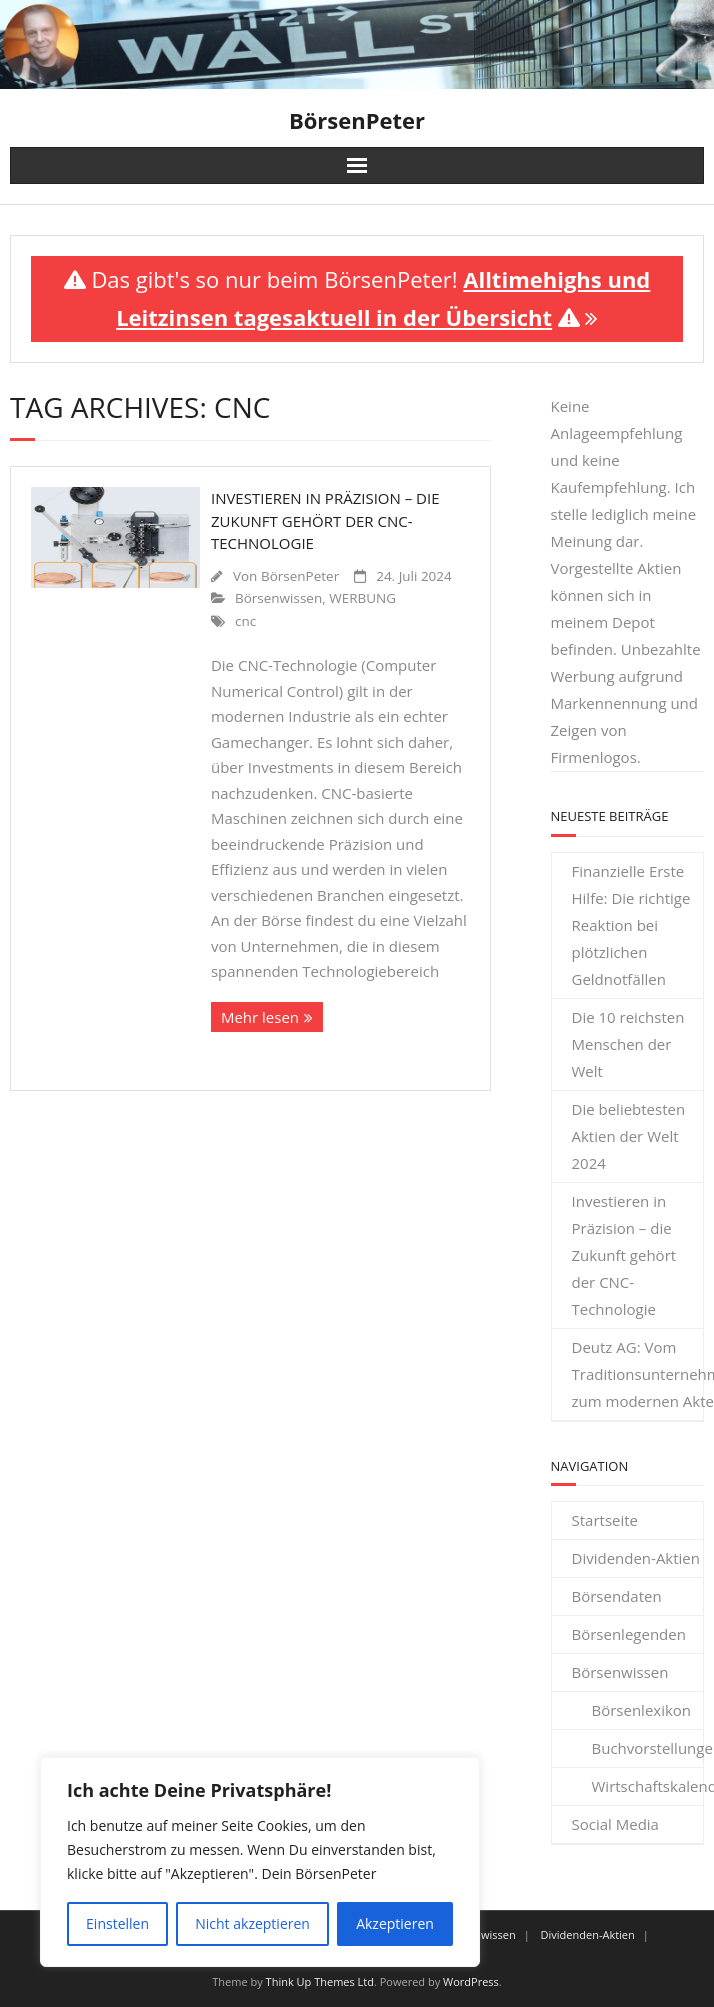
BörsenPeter (300, 576)
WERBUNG (362, 598)
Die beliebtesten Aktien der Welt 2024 (629, 1136)
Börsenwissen (278, 598)
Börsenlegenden (629, 1634)
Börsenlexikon (642, 1710)
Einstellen (117, 1923)
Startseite (605, 1520)
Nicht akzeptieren (252, 1923)
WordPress (471, 1981)
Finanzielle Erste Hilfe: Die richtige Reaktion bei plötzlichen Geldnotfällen (631, 925)
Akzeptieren (395, 1923)
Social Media (615, 1824)
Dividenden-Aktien (636, 1558)
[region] (260, 1862)
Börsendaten (617, 1596)
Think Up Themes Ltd (320, 1981)
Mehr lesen (260, 1017)
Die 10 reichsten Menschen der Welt (628, 1044)
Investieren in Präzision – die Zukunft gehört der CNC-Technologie (325, 520)
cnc (245, 621)
